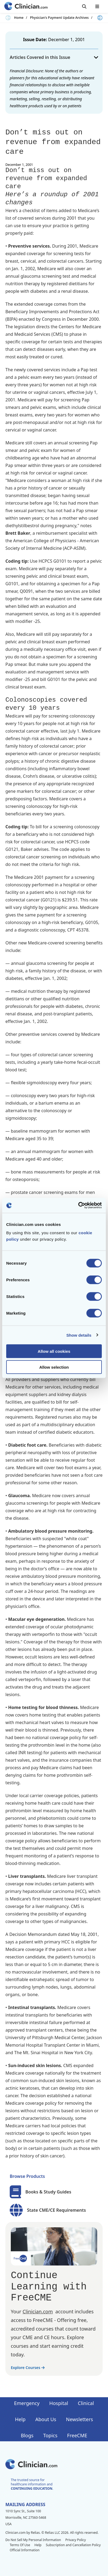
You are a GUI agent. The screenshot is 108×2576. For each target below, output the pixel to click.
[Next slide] (100, 17)
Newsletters (79, 2419)
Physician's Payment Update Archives (59, 17)
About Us (45, 2419)
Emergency (26, 2403)
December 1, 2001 (66, 39)
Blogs (27, 2435)
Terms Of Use (20, 2545)
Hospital (58, 2403)
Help (20, 2419)
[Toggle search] (84, 6)
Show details (79, 1335)
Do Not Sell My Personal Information (33, 2540)
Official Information (24, 2550)
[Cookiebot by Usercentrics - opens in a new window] (78, 1205)
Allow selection (54, 1367)
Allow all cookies (54, 1351)
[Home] (26, 6)
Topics (50, 2435)
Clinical (86, 2403)
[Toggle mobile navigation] (97, 6)
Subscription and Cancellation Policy (73, 2545)
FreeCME (77, 2435)
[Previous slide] (8, 17)
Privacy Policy (75, 2540)
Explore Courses (28, 2367)
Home (18, 17)
